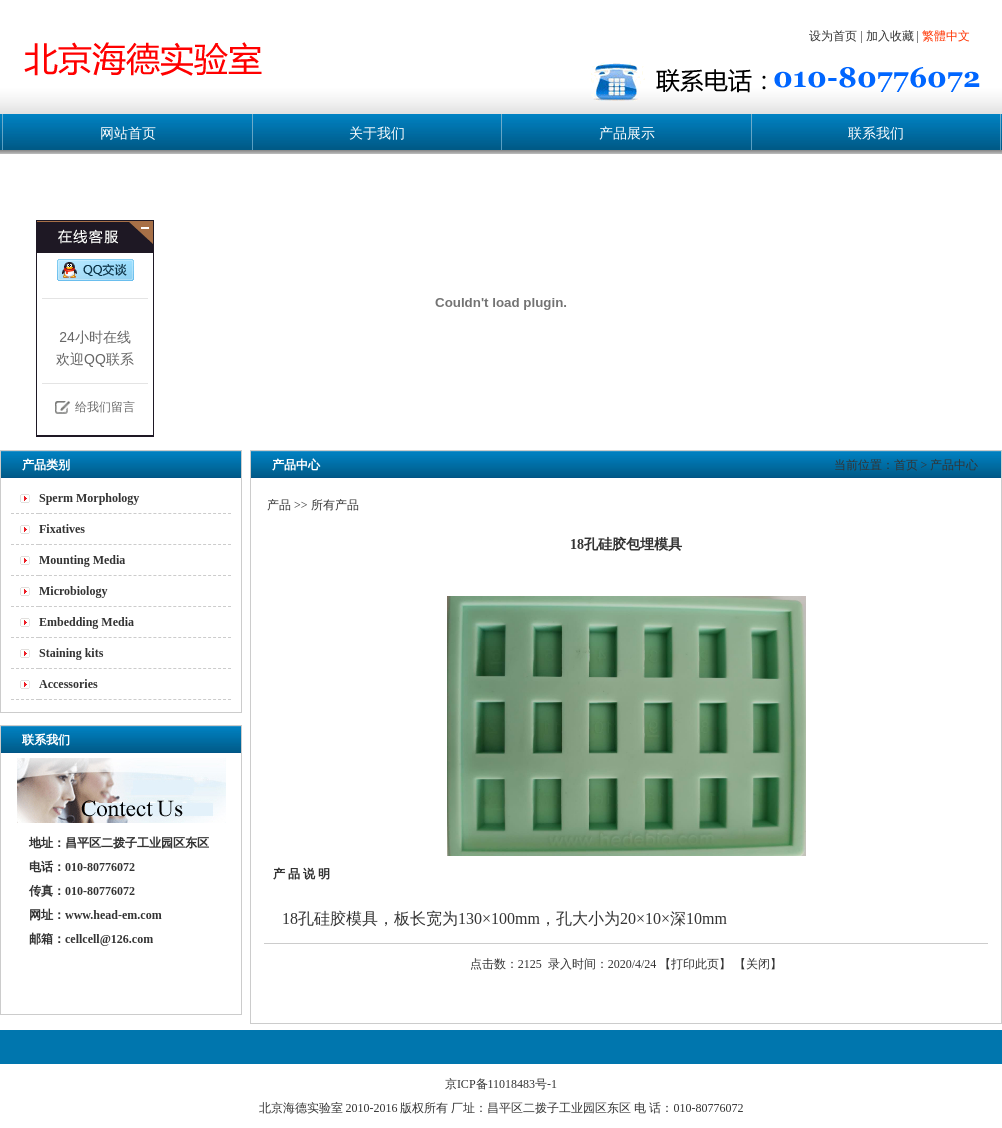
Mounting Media (82, 560)
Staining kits (71, 653)
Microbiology (73, 591)
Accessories (68, 684)
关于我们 (377, 133)
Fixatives (62, 529)
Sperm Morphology (89, 498)
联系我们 (876, 133)
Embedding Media (86, 622)
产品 (279, 505)
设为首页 (833, 36)
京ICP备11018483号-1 (501, 1084)
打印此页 (695, 964)
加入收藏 (890, 36)
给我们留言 (105, 407)
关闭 (758, 964)
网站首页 (128, 133)
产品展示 (627, 133)
